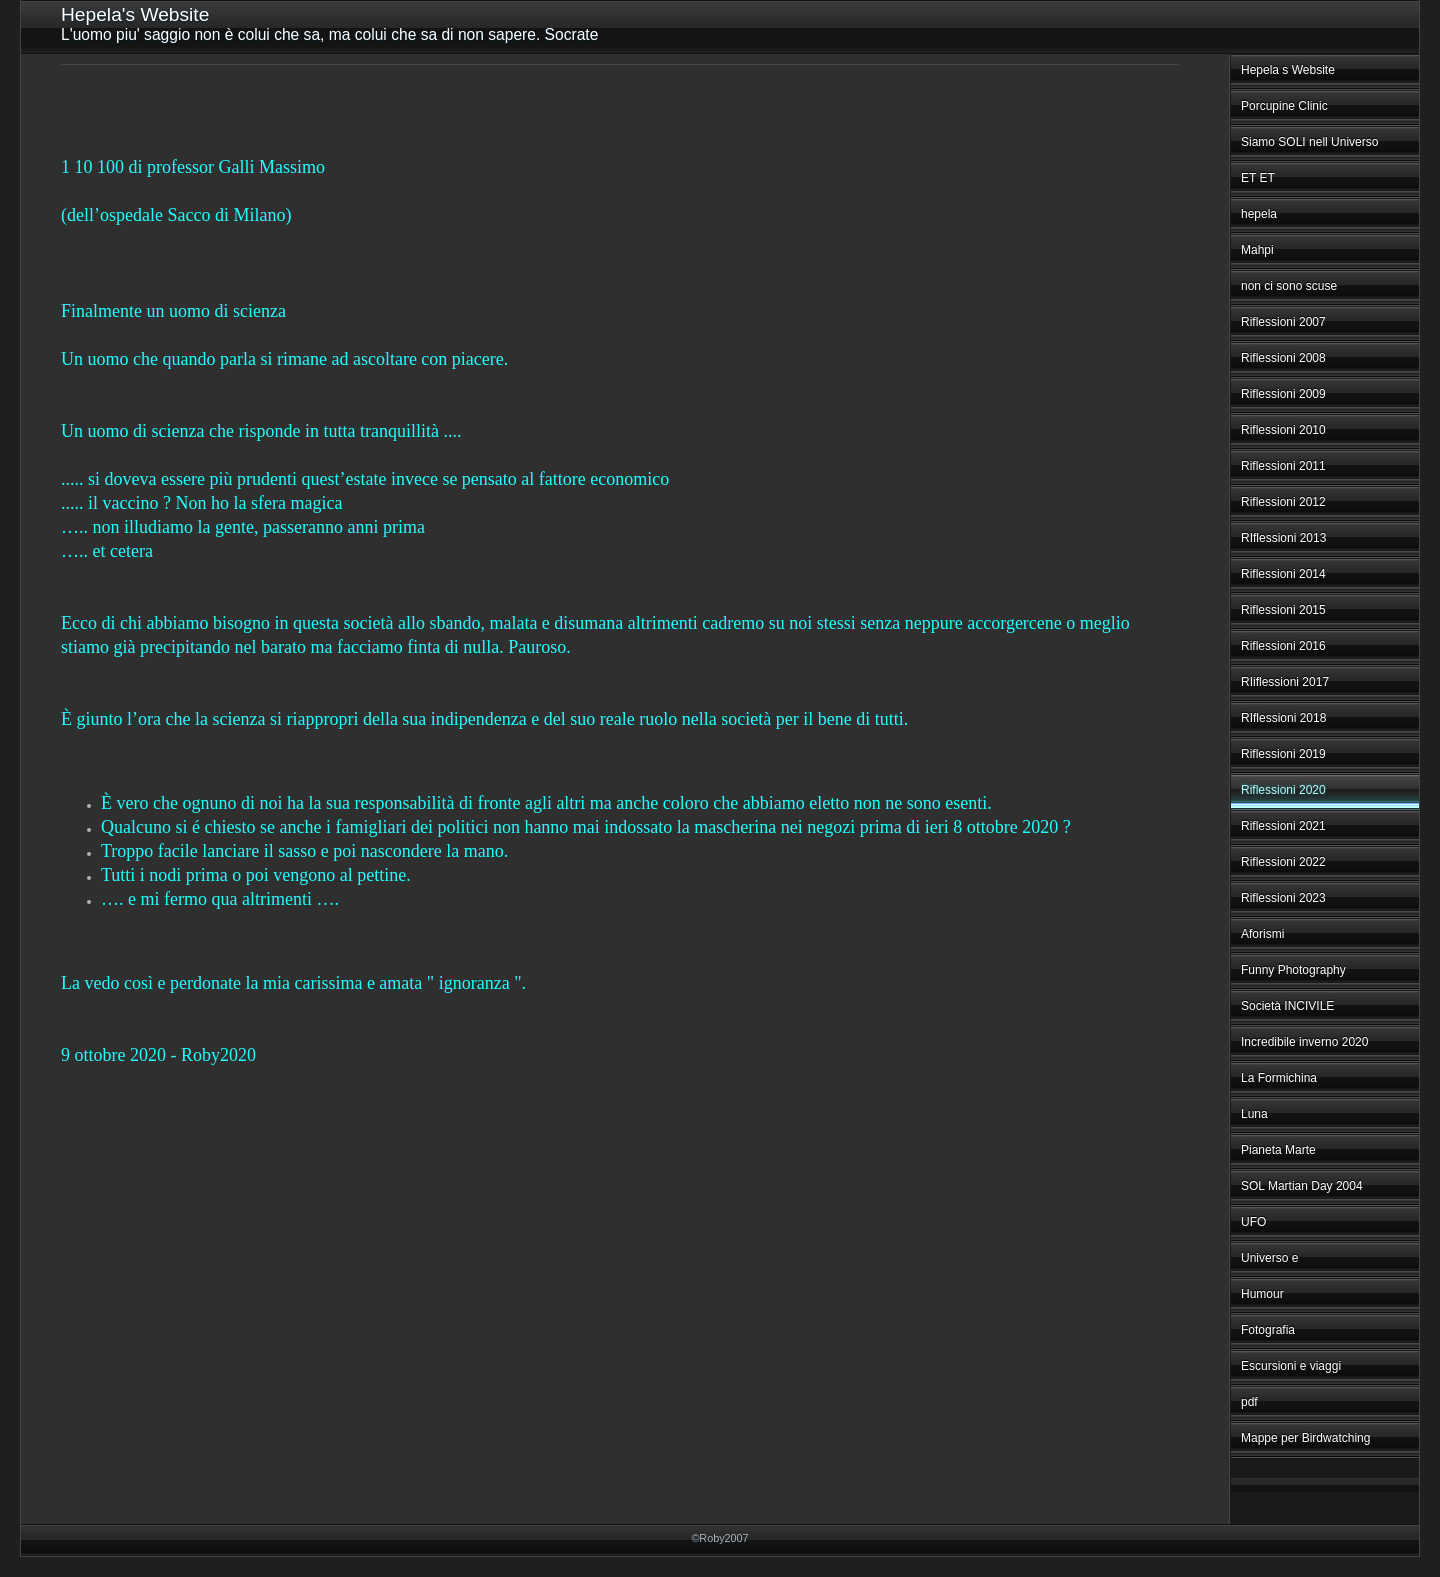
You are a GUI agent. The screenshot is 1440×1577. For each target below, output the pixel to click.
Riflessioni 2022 (1283, 862)
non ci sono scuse (1289, 286)
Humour (1262, 1294)
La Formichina (1279, 1078)
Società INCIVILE (1287, 1006)
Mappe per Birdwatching (1305, 1438)
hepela (1259, 214)
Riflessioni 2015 (1283, 610)
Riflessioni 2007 (1283, 322)
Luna (1254, 1114)
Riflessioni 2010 (1283, 430)
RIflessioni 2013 (1283, 538)
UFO (1253, 1222)
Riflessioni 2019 (1283, 754)
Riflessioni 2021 (1283, 826)
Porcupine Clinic (1284, 106)
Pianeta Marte (1278, 1150)
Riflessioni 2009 (1283, 394)
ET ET (1258, 178)
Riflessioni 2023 (1283, 898)
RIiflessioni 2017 (1285, 682)
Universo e (1269, 1258)
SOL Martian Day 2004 (1302, 1186)
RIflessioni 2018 (1283, 718)
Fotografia (1268, 1330)
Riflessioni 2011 (1283, 466)
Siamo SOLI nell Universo (1309, 142)
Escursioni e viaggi (1291, 1366)
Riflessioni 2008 (1283, 358)
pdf (1249, 1402)
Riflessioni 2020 (1283, 790)
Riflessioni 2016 (1283, 646)
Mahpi (1257, 250)
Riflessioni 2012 (1283, 502)
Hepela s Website (1288, 70)
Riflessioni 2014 (1283, 574)
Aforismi (1262, 934)
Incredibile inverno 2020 (1304, 1042)
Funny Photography (1293, 970)
